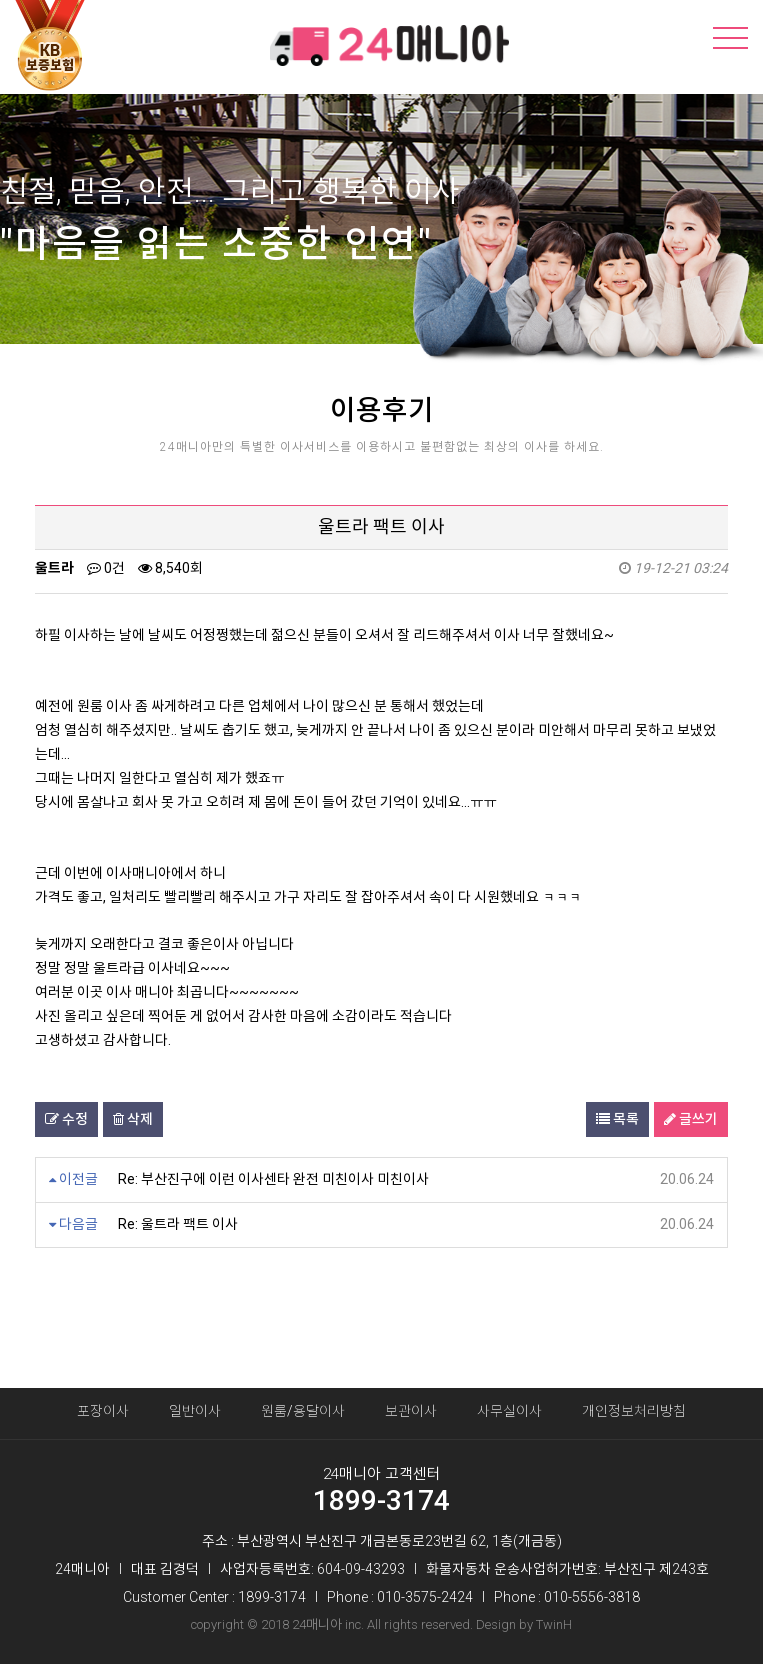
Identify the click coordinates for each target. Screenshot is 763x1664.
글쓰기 (691, 1119)
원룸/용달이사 (303, 1411)
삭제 (133, 1119)
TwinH (554, 1624)
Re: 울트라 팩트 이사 (178, 1224)
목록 (617, 1119)
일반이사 (195, 1411)
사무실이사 (509, 1411)
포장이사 (103, 1411)
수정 (66, 1119)
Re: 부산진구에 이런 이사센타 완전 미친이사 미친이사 (273, 1179)
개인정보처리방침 (634, 1411)
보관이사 (411, 1411)
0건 (106, 568)
